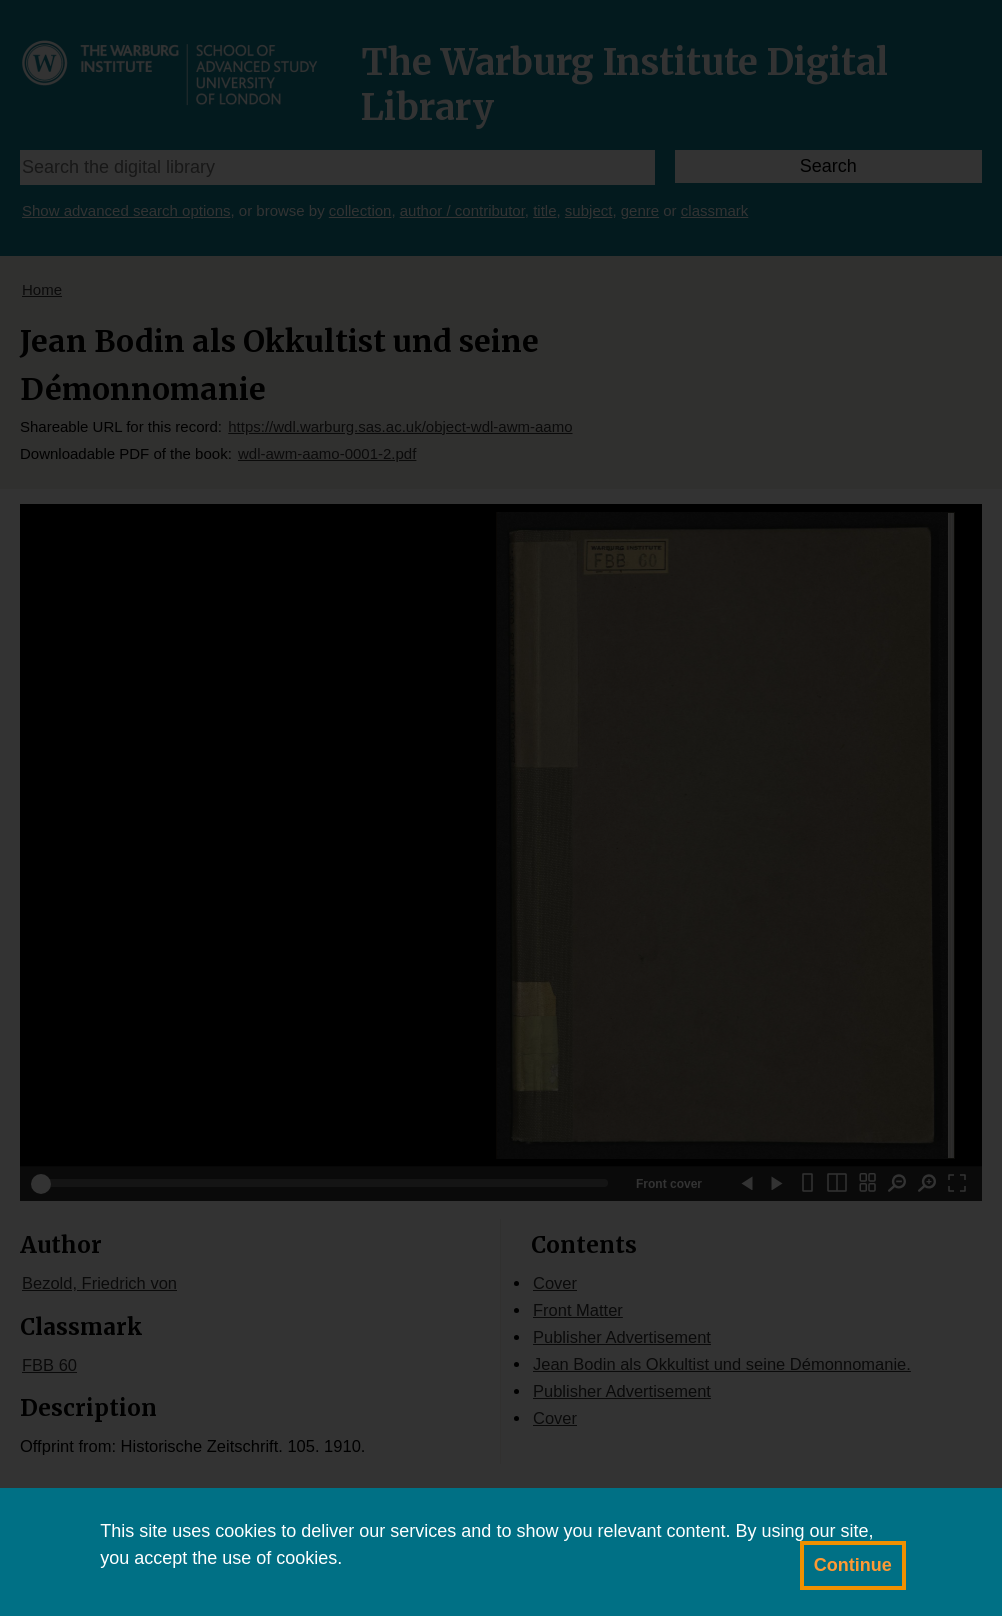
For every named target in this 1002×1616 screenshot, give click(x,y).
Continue (853, 1565)
